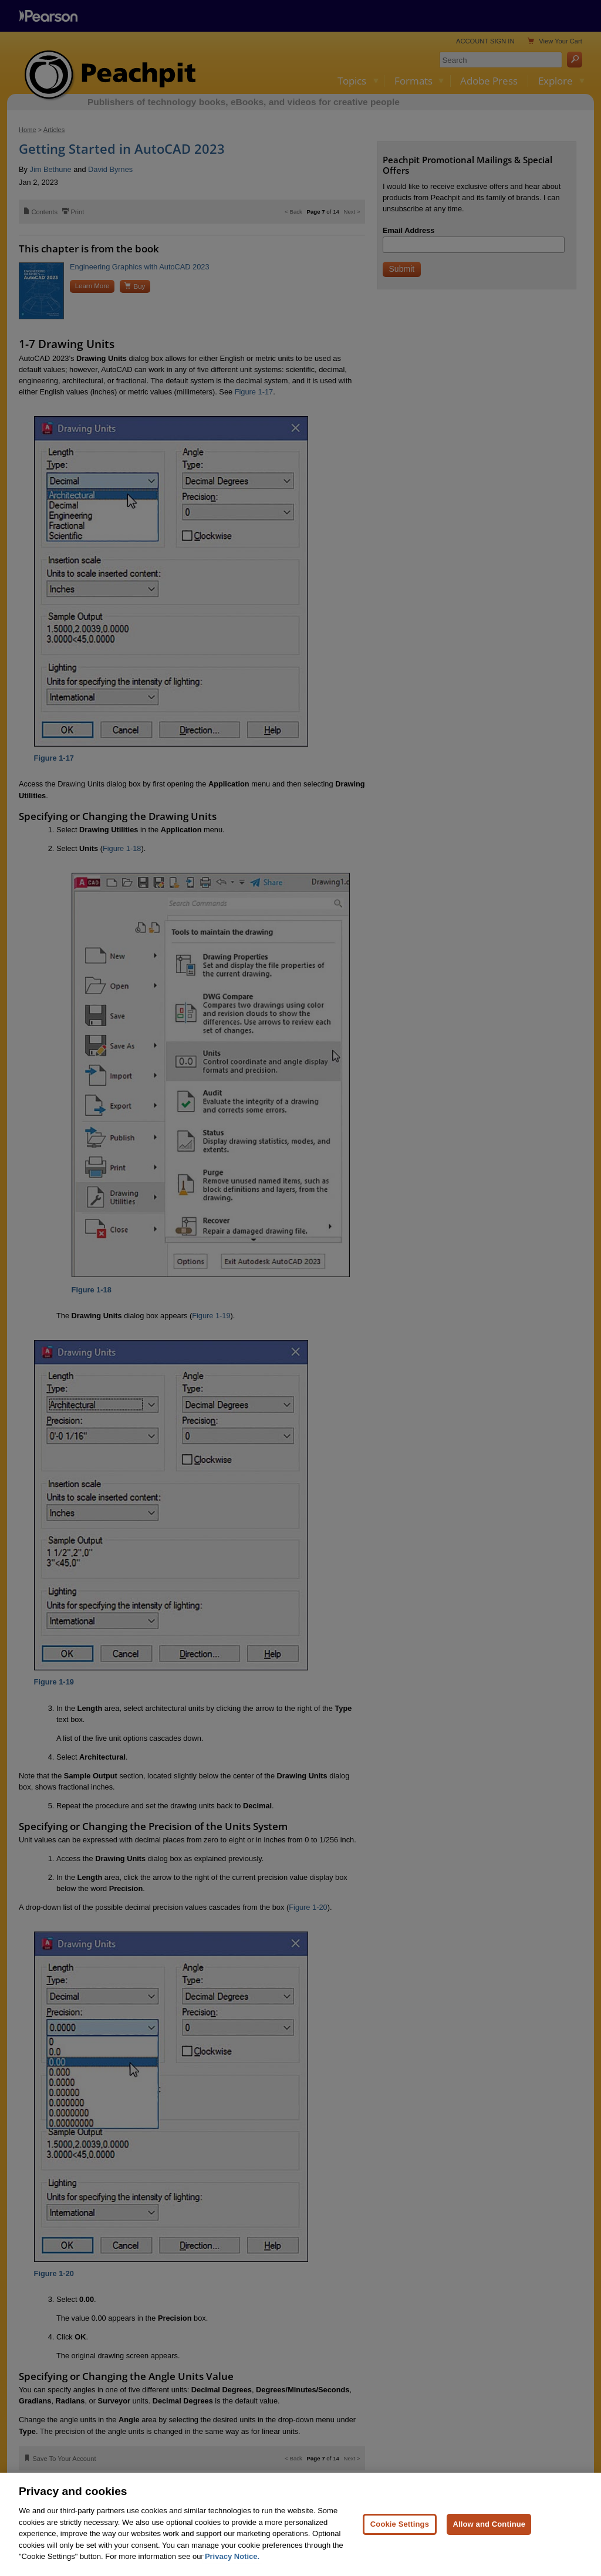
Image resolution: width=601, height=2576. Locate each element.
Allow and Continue (489, 2524)
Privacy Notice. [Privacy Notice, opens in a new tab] (232, 2556)
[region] (300, 2524)
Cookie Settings (399, 2524)
